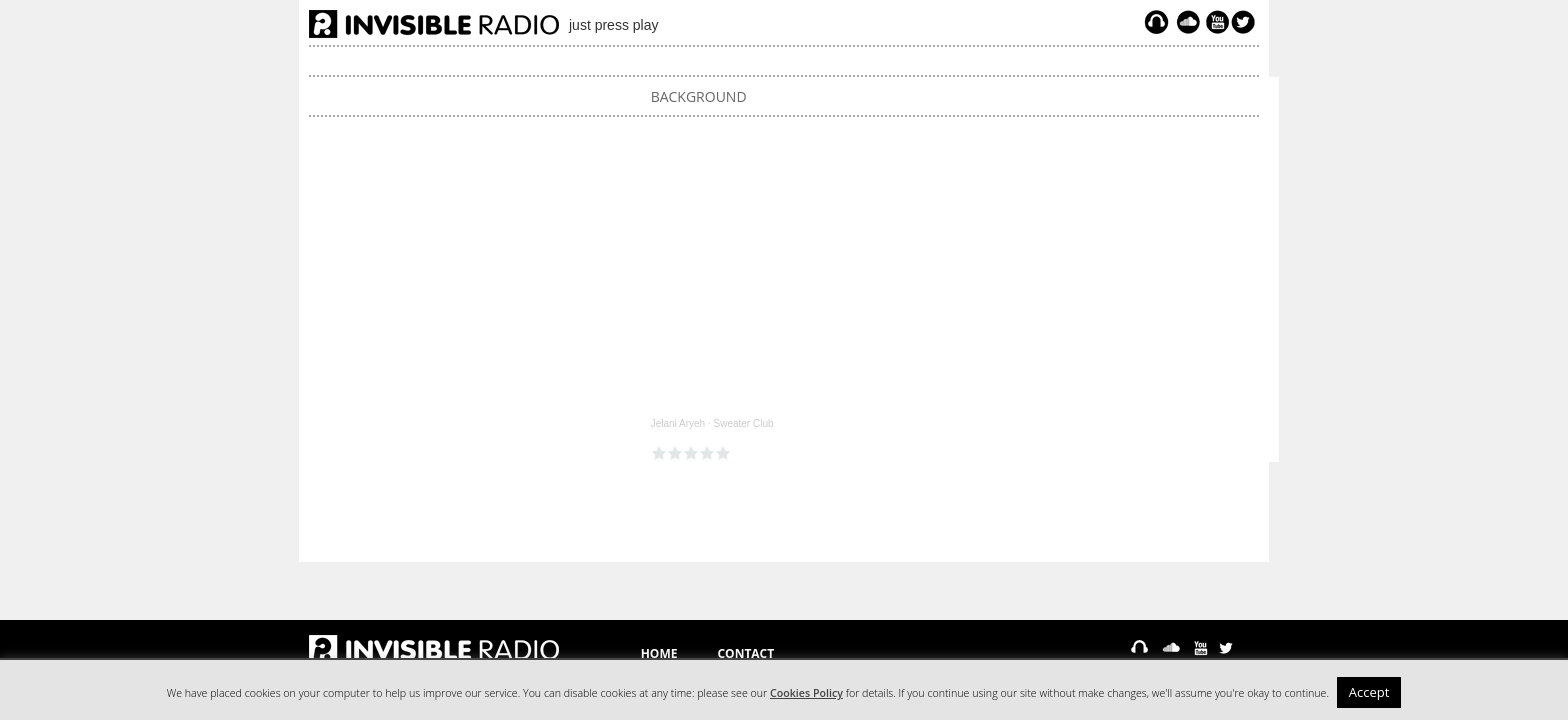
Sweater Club (743, 423)
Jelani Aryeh (678, 423)
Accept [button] (1369, 692)
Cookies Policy (806, 693)
